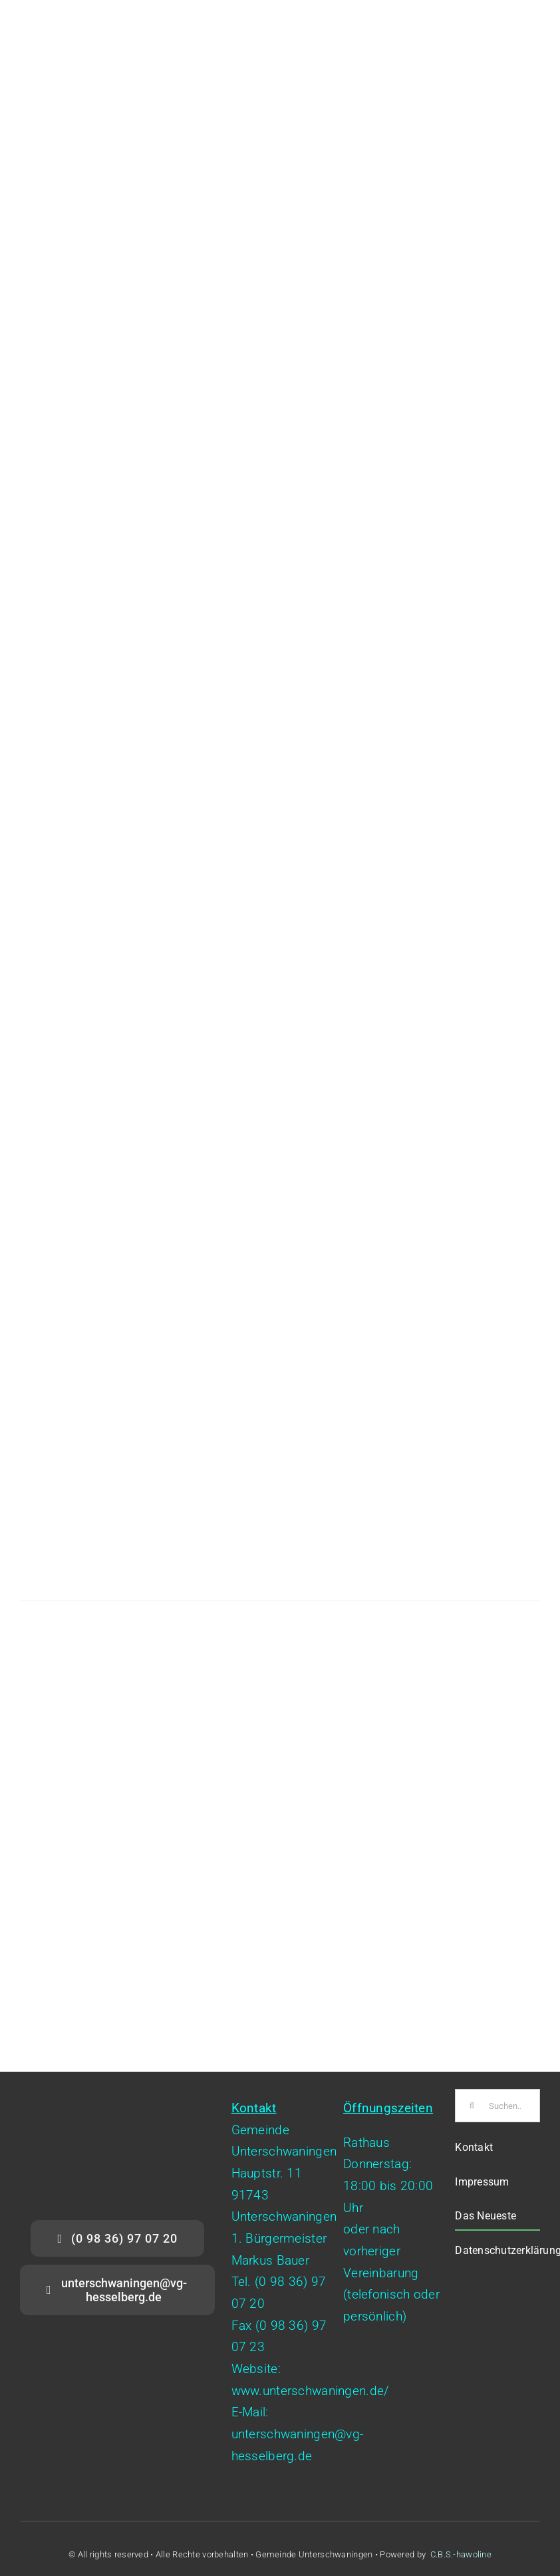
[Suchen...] (497, 2105)
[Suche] (471, 2105)
